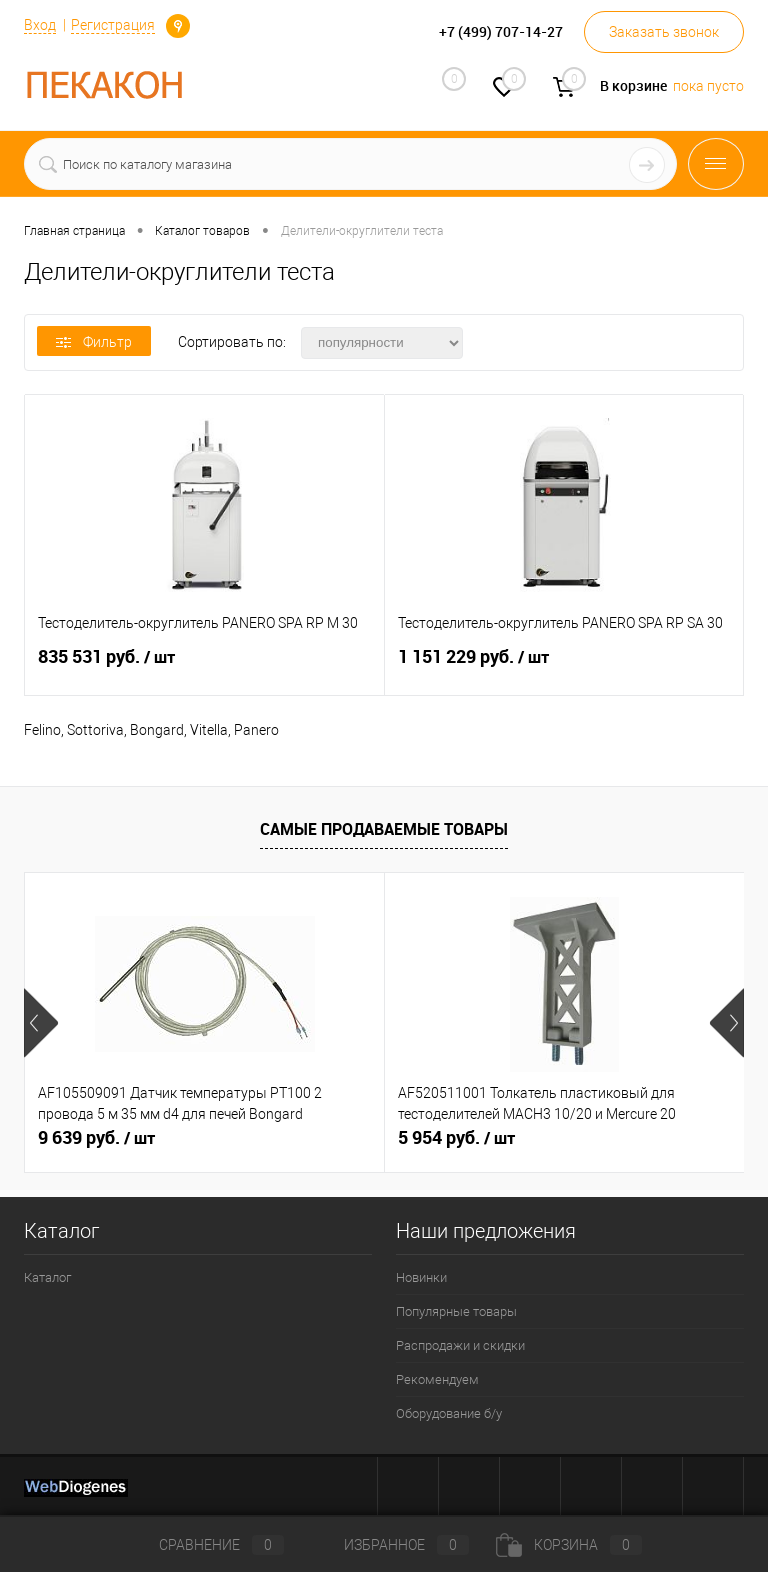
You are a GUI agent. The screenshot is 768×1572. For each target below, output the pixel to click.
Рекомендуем (437, 1379)
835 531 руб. (204, 668)
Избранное (390, 1545)
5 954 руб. (456, 1138)
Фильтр (94, 342)
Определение (178, 26)
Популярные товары (456, 1311)
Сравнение (205, 1545)
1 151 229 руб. (564, 668)
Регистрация (113, 25)
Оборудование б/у (449, 1413)
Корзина (569, 1545)
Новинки (421, 1277)
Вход (40, 25)
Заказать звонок (664, 32)
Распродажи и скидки (460, 1345)
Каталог (47, 1277)
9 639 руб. (96, 1138)
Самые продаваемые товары (384, 829)
